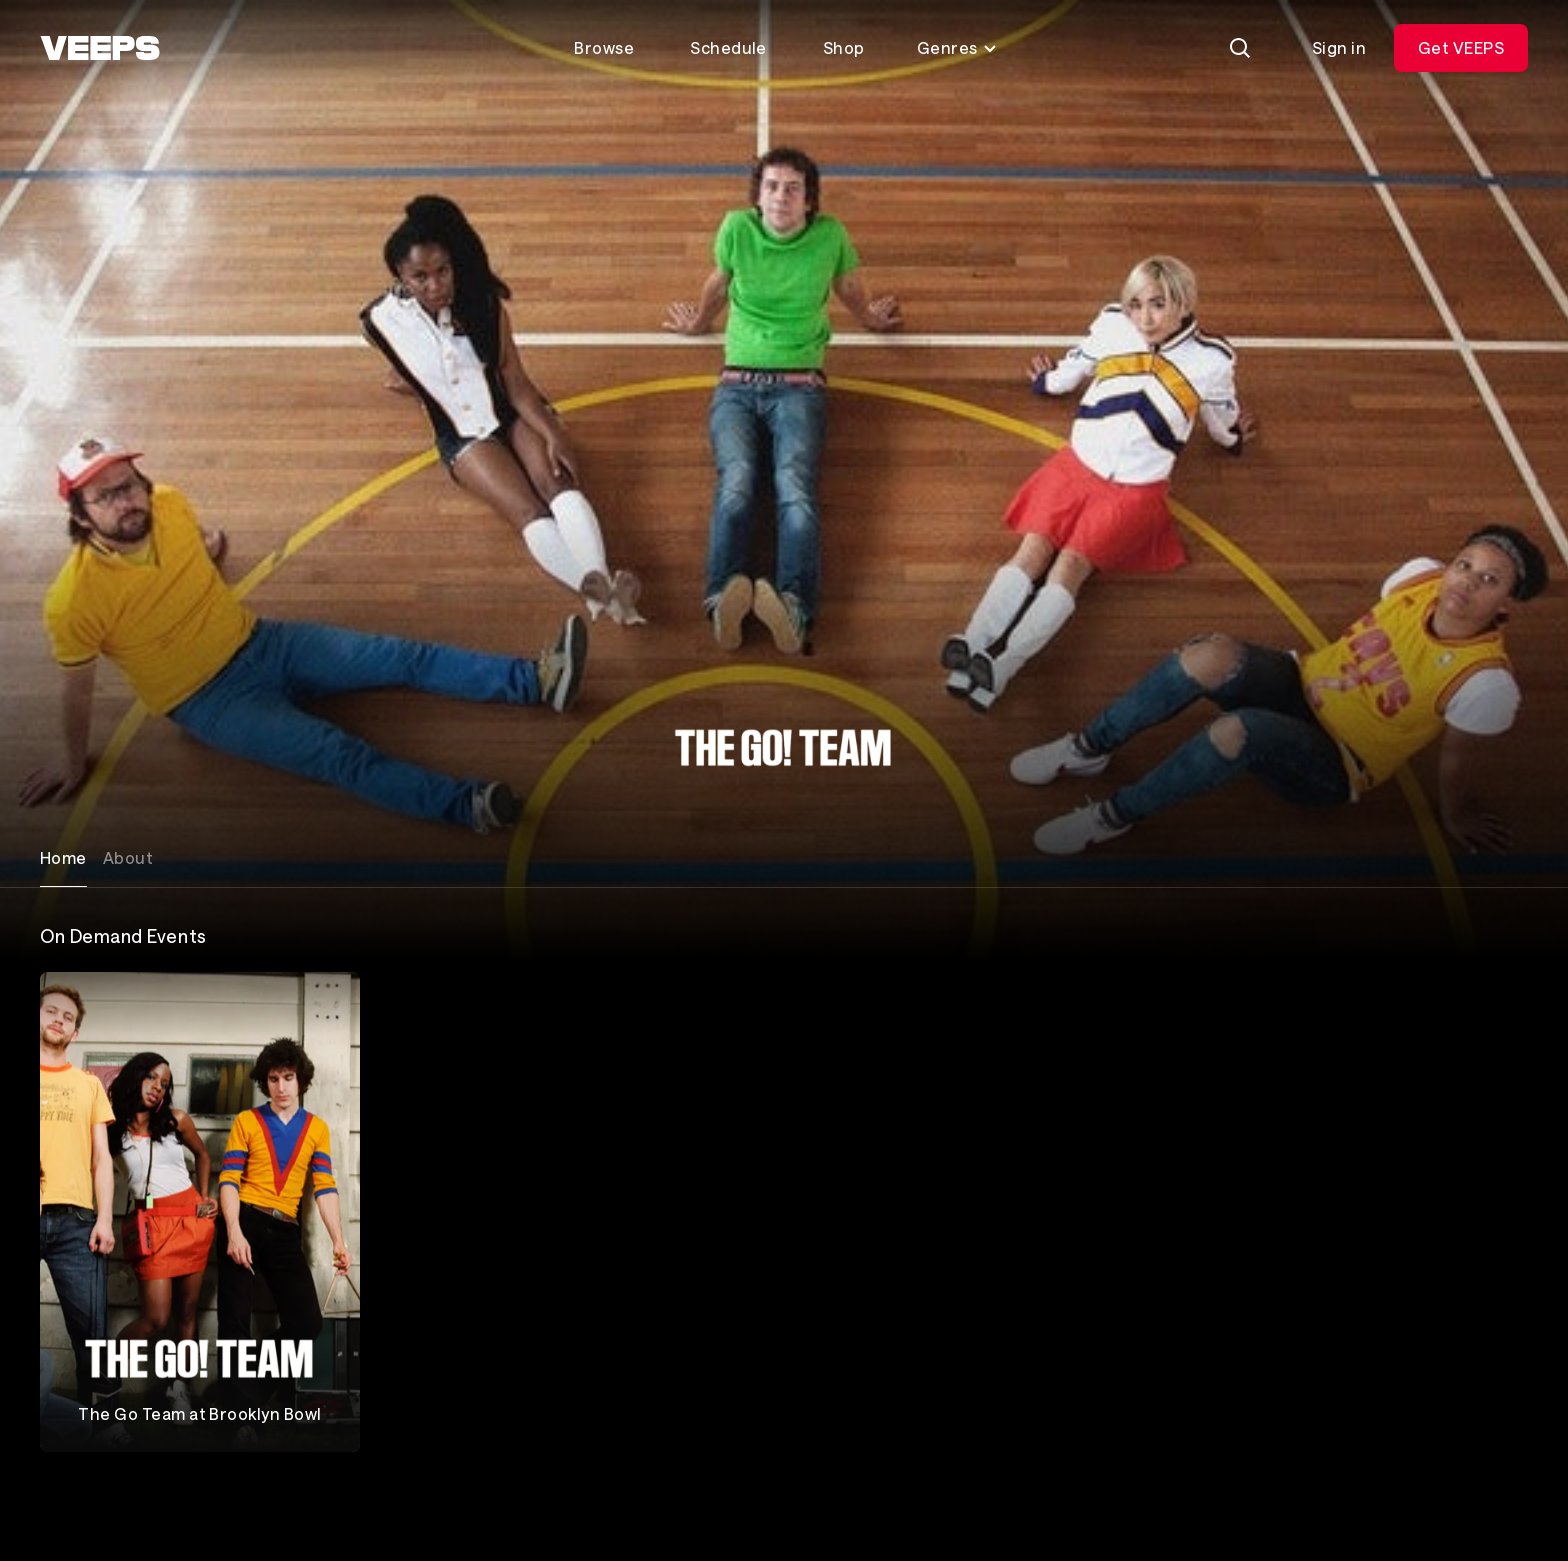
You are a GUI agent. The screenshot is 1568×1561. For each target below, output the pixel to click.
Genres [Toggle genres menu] (957, 47)
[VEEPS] (100, 48)
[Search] (1240, 48)
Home (63, 857)
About (128, 857)
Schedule (728, 47)
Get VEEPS (1461, 47)
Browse (604, 47)
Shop (844, 47)
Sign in (1339, 47)
